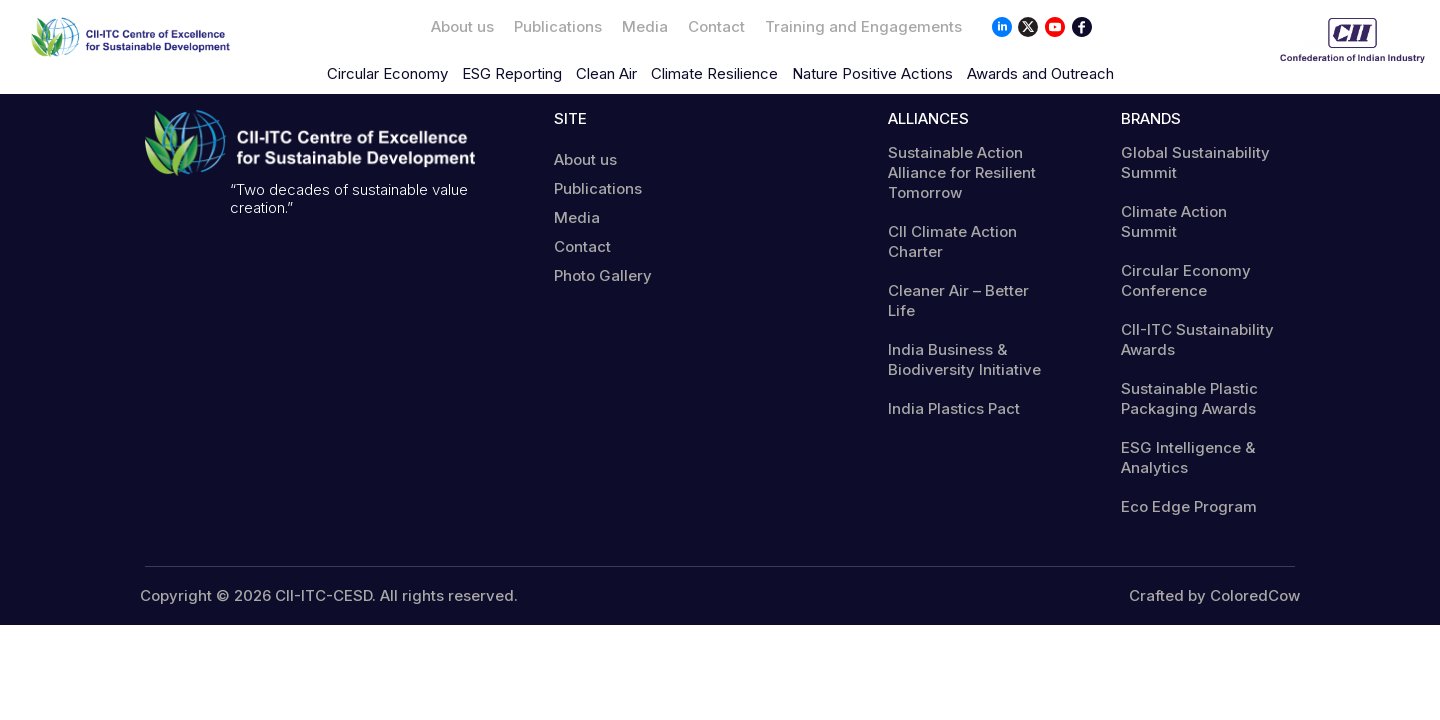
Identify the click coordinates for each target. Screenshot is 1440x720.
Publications (558, 26)
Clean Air (606, 73)
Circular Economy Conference (1186, 280)
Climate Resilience (714, 73)
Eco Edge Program (1189, 506)
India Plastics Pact (954, 408)
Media (645, 26)
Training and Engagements (863, 26)
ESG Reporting (512, 73)
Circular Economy (387, 73)
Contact (716, 26)
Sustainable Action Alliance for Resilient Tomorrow (962, 172)
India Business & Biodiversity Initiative (964, 359)
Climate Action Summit (1174, 221)
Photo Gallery (603, 275)
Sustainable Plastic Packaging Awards (1189, 398)
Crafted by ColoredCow (1214, 596)
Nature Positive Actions (872, 73)
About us (462, 26)
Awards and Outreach (1040, 73)
